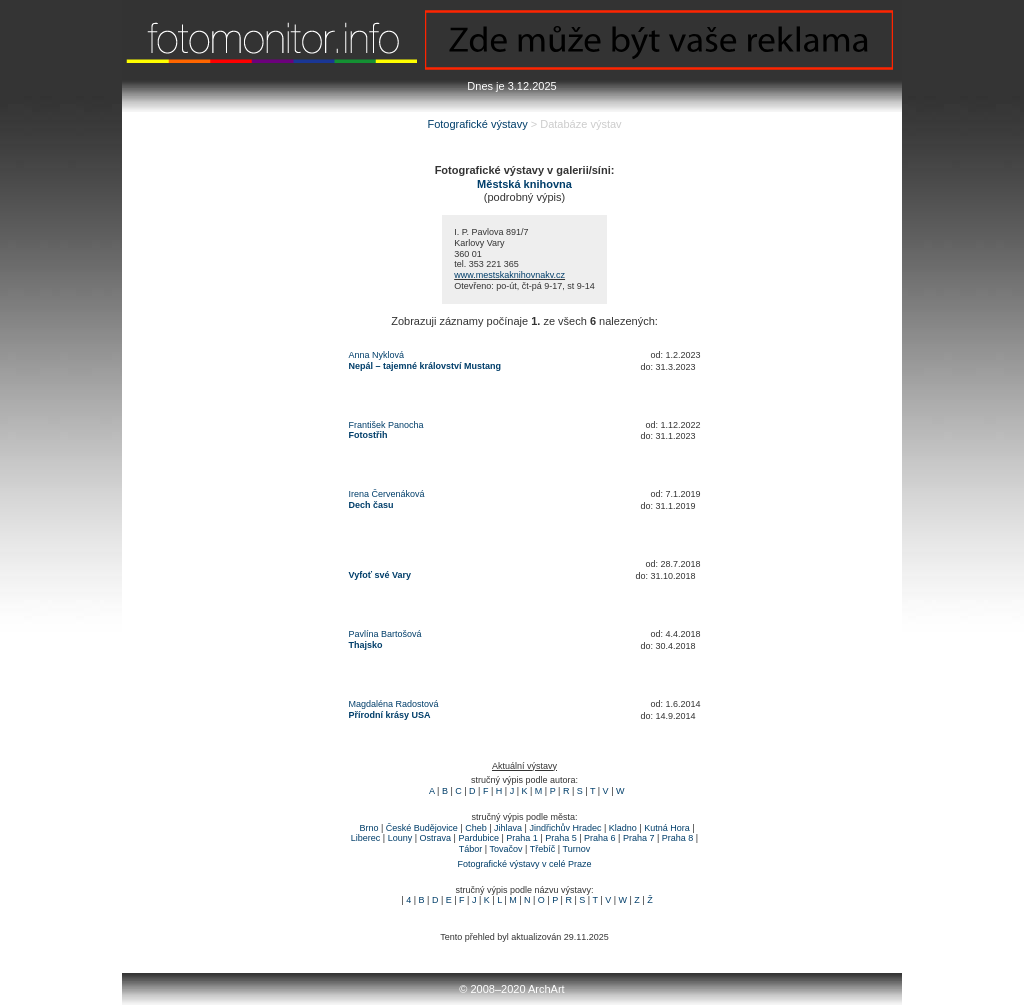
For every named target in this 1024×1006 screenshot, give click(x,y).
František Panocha (386, 425)
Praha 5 (561, 838)
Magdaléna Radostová (394, 704)
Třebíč (543, 849)
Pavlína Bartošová (385, 634)
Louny (400, 838)
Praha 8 (678, 838)
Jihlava (508, 828)
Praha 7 (639, 838)
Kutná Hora (667, 828)
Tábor (471, 849)
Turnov (576, 849)
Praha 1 (522, 838)
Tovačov (506, 849)
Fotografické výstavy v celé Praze (524, 864)
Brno (368, 828)
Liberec (366, 838)
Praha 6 (600, 838)
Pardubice (478, 838)
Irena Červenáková (387, 494)
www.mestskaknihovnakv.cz (509, 275)
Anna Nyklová (377, 355)
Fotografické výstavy (477, 124)
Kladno (623, 828)
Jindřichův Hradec (565, 828)
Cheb (476, 828)
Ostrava (436, 838)
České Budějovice (422, 828)
